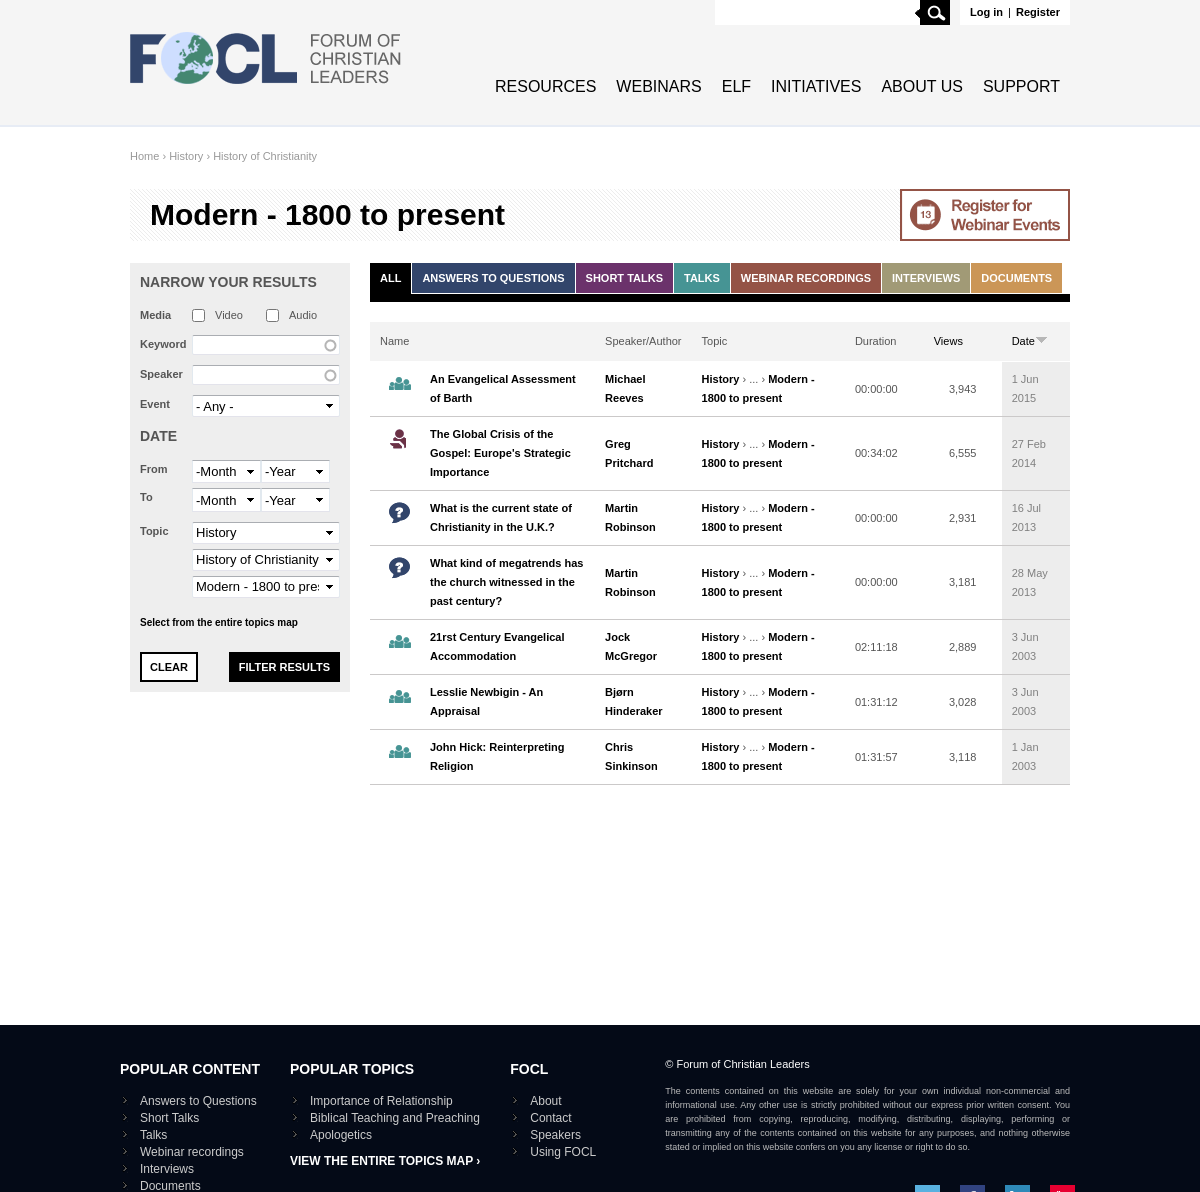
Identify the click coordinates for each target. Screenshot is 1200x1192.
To (146, 497)
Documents (1016, 278)
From (154, 469)
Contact (550, 1118)
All (390, 278)
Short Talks (624, 278)
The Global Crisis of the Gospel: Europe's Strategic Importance (500, 453)
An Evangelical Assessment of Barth (503, 388)
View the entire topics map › (385, 1161)
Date (158, 436)
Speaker (161, 374)
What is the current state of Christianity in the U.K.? (501, 517)
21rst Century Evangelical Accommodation (497, 646)
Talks (702, 278)
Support (1021, 86)
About (545, 1101)
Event (155, 404)
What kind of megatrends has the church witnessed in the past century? (506, 582)
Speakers (555, 1135)
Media (155, 315)
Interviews (926, 278)
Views (948, 341)
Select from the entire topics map (219, 622)
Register (1038, 12)
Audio (303, 315)
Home (144, 156)
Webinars (658, 86)
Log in (986, 12)
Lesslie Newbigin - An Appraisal (486, 701)
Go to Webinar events (985, 215)
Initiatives (816, 86)
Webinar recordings (806, 278)
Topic (154, 531)
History (186, 156)
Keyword (163, 344)
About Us (922, 86)
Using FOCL (563, 1152)
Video (229, 315)
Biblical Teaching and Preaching (395, 1118)
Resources (545, 86)
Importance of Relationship (381, 1101)
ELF (736, 86)
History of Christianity (265, 156)
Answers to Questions (493, 278)
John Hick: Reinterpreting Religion (497, 756)
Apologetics (341, 1135)
